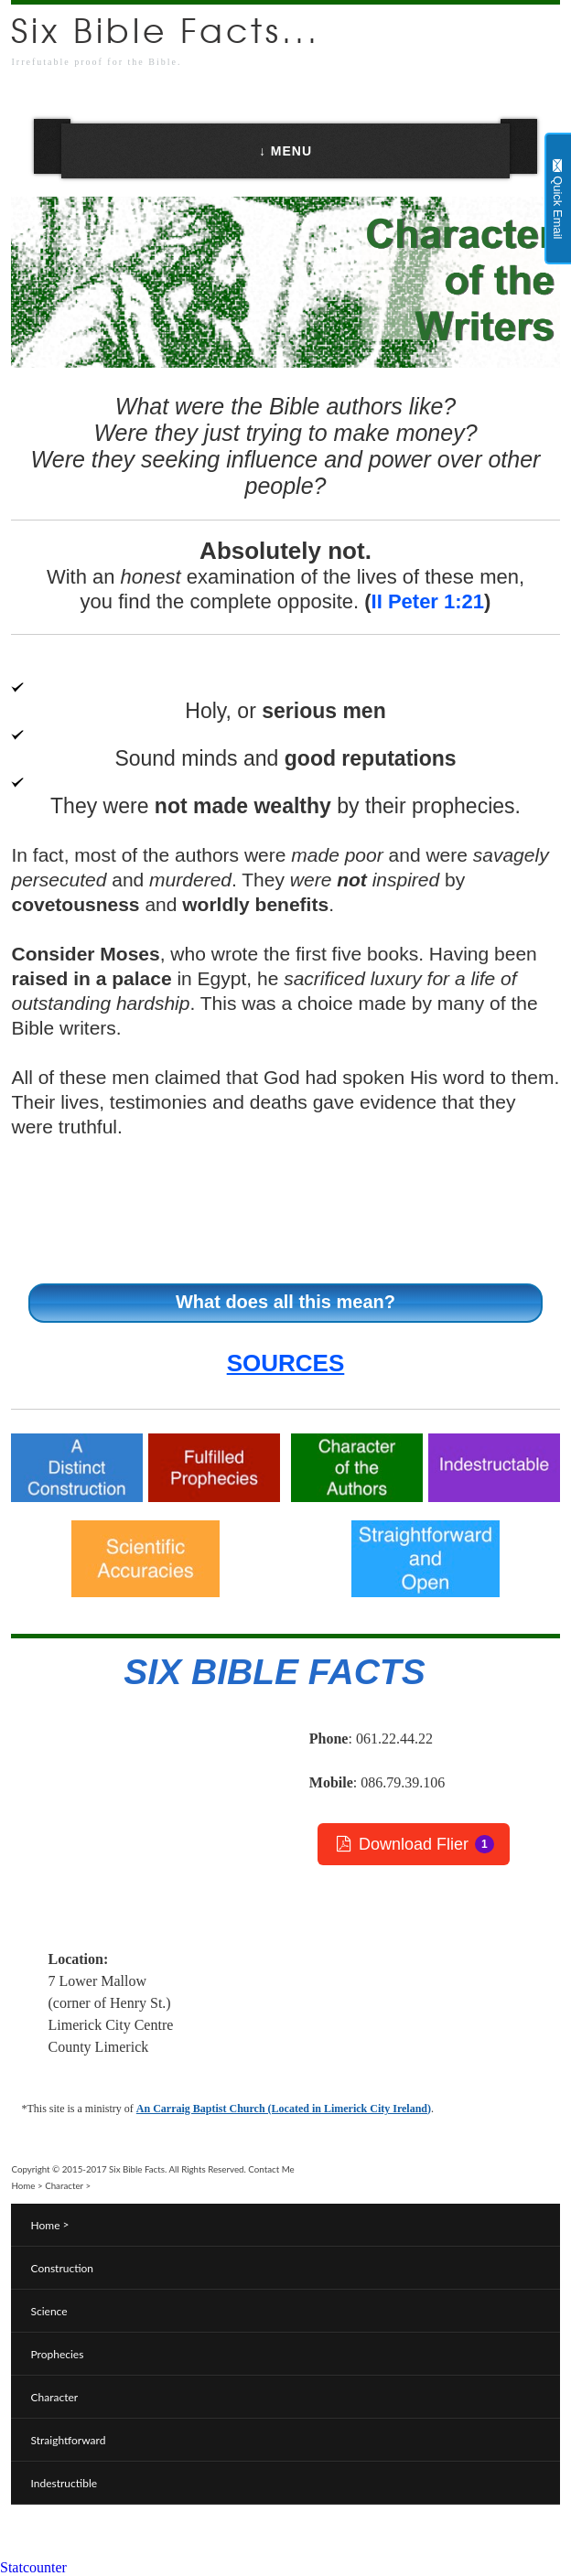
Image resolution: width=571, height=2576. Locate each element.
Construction (61, 2268)
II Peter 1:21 (428, 601)
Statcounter (33, 2567)
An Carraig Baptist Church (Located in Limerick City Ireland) (283, 2108)
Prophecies (56, 2354)
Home (23, 2185)
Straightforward (67, 2440)
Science (48, 2311)
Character (64, 2185)
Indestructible (63, 2483)
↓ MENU (285, 151)
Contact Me (271, 2168)
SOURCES (286, 1363)
